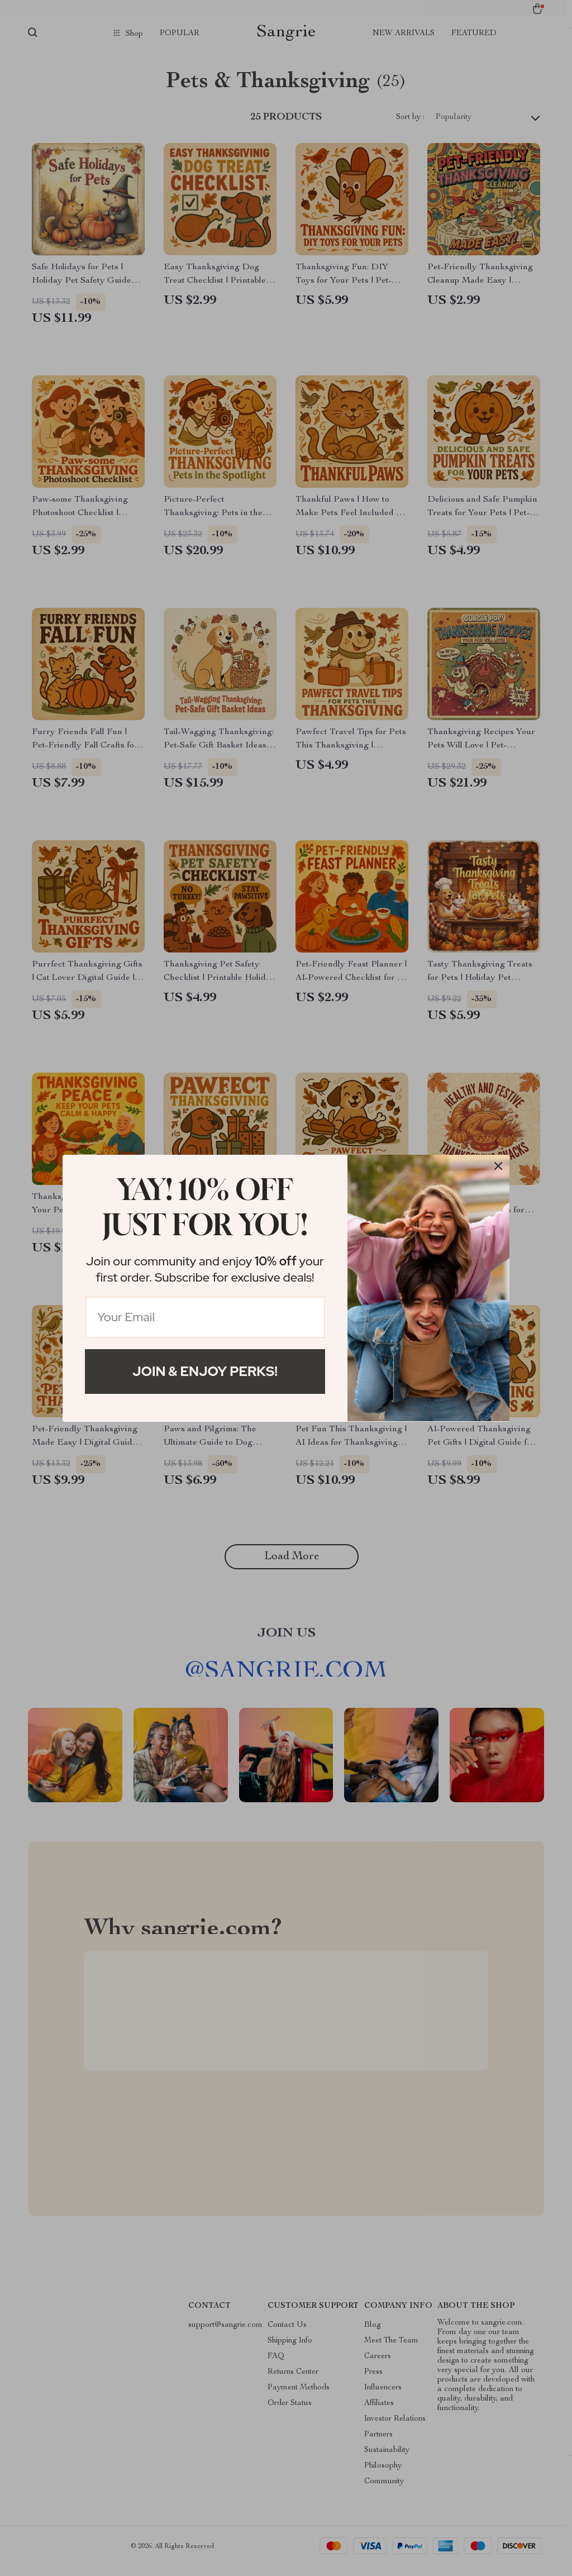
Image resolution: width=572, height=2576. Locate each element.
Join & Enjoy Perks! (205, 1371)
